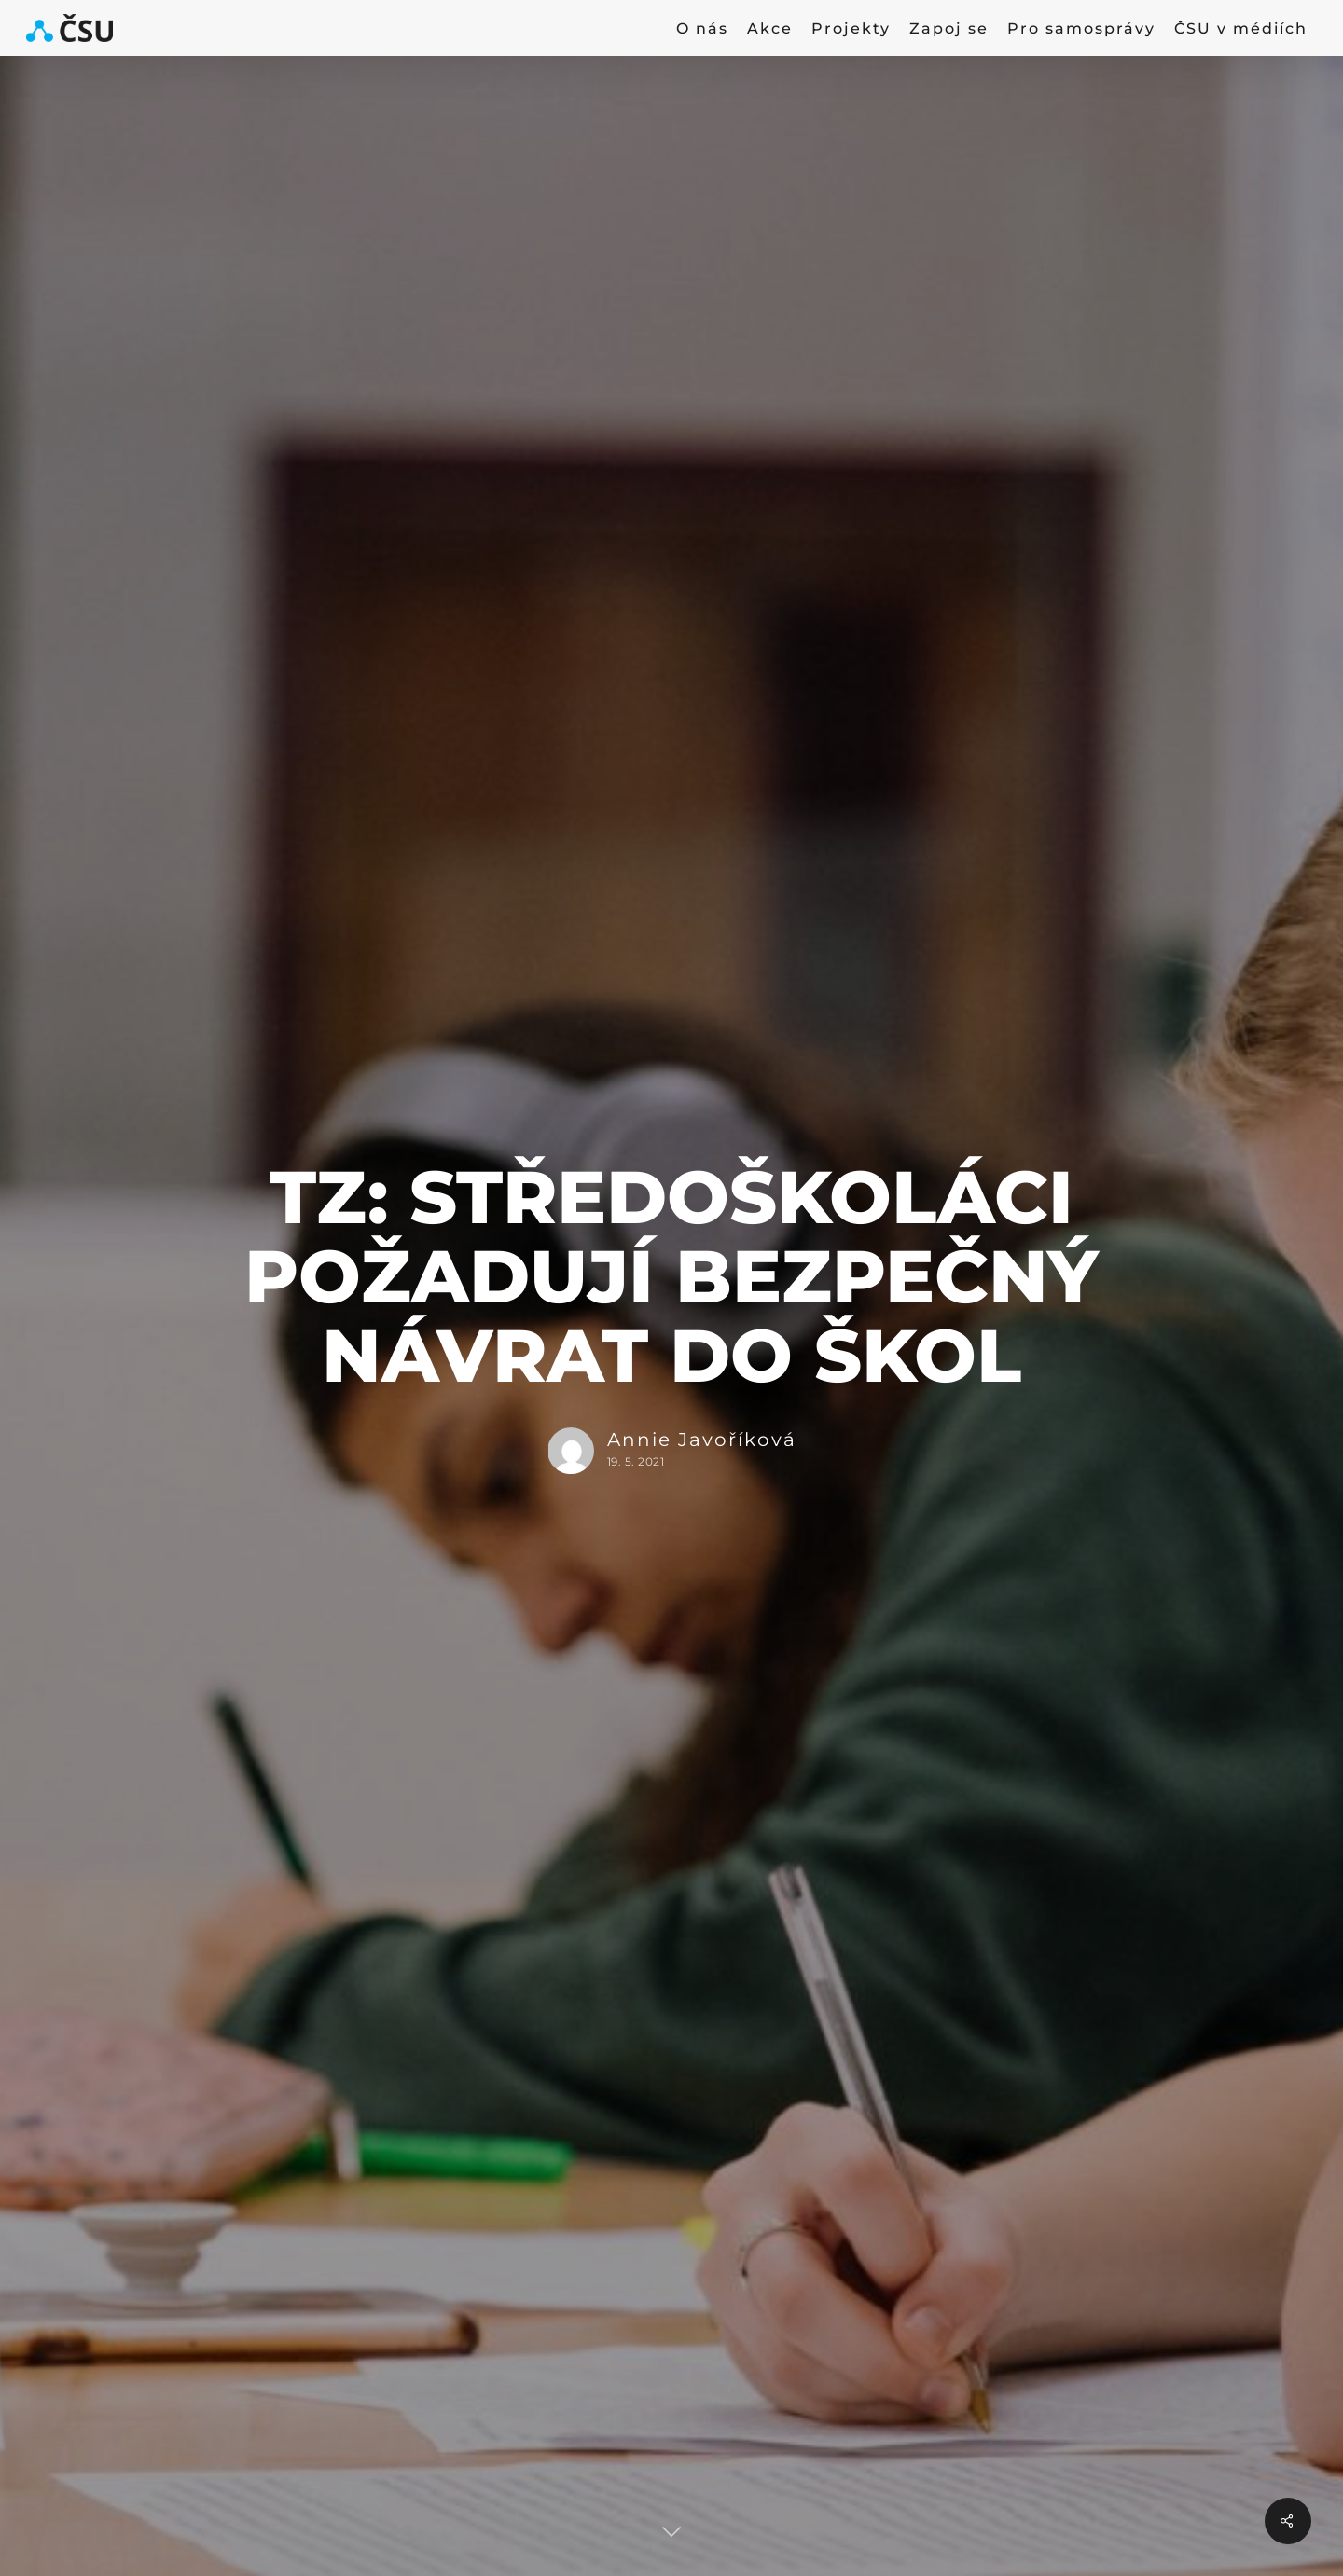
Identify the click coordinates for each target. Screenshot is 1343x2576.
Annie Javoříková (701, 1439)
